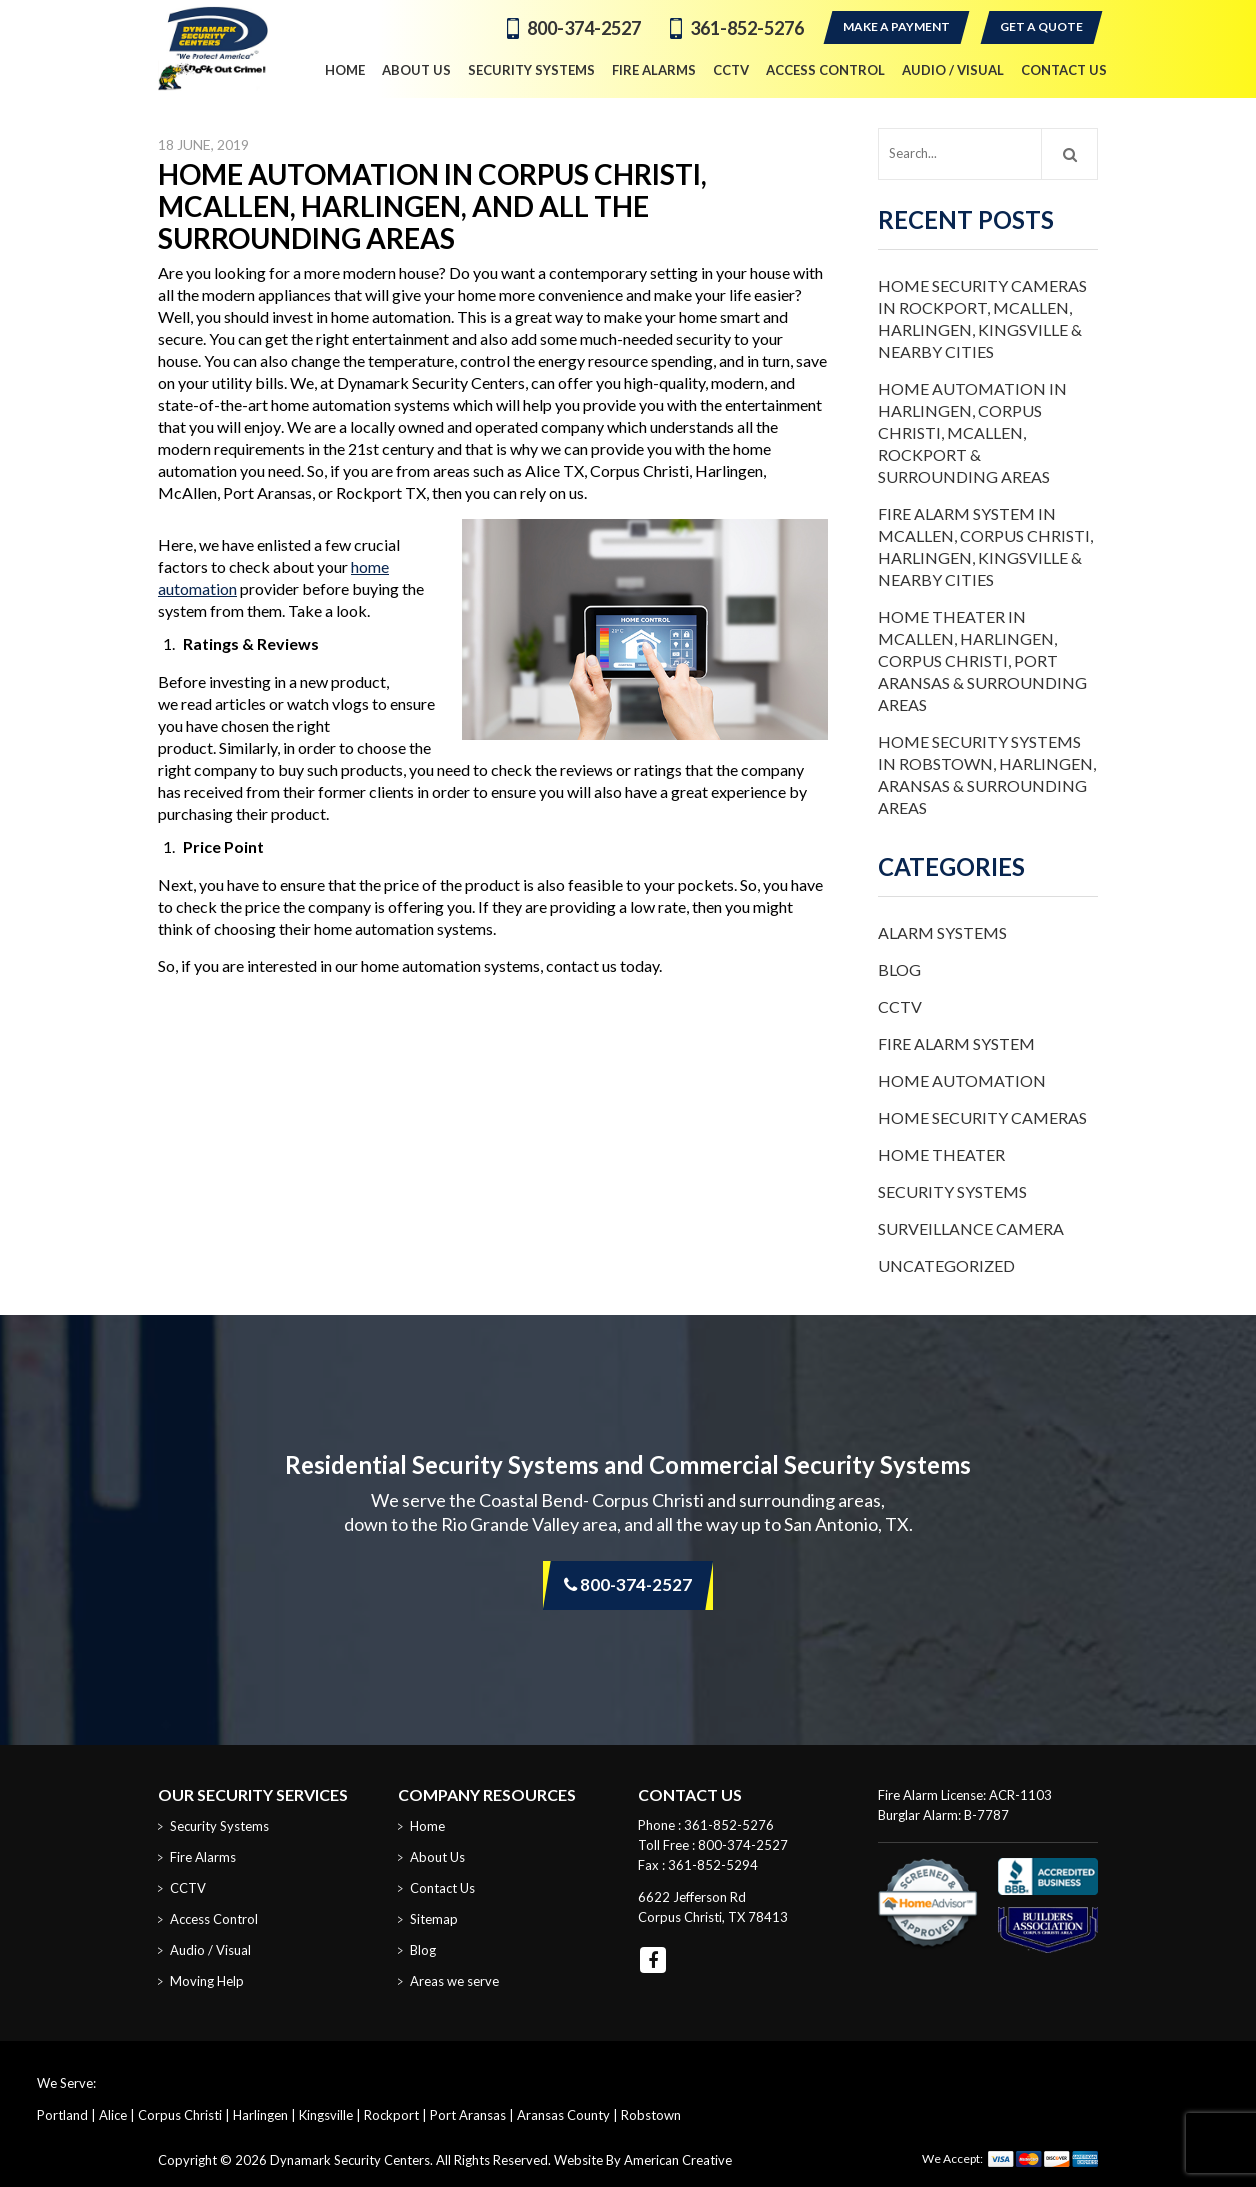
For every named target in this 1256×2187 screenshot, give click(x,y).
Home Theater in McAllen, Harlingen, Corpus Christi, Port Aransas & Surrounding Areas (982, 660)
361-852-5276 (747, 28)
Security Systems (952, 1191)
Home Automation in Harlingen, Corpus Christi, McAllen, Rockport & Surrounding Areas (972, 432)
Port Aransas (468, 2115)
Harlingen (260, 2115)
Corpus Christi (180, 2115)
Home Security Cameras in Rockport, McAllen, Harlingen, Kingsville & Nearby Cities (982, 318)
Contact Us (442, 1888)
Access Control (214, 1919)
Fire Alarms (203, 1857)
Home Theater (941, 1154)
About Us (437, 1857)
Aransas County (563, 2115)
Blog (899, 969)
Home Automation (962, 1080)
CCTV (900, 1006)
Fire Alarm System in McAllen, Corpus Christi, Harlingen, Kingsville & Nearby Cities (985, 546)
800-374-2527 (584, 28)
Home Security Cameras (982, 1117)
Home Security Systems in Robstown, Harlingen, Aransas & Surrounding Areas (987, 774)
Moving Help (207, 1981)
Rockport (391, 2115)
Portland (62, 2115)
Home (427, 1826)
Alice (113, 2115)
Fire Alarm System (956, 1043)
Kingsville (326, 2115)
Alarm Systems (942, 932)
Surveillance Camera (971, 1228)
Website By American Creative (643, 2160)
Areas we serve (454, 1981)
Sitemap (434, 1919)
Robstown (651, 2115)
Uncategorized (946, 1265)
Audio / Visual (210, 1950)
